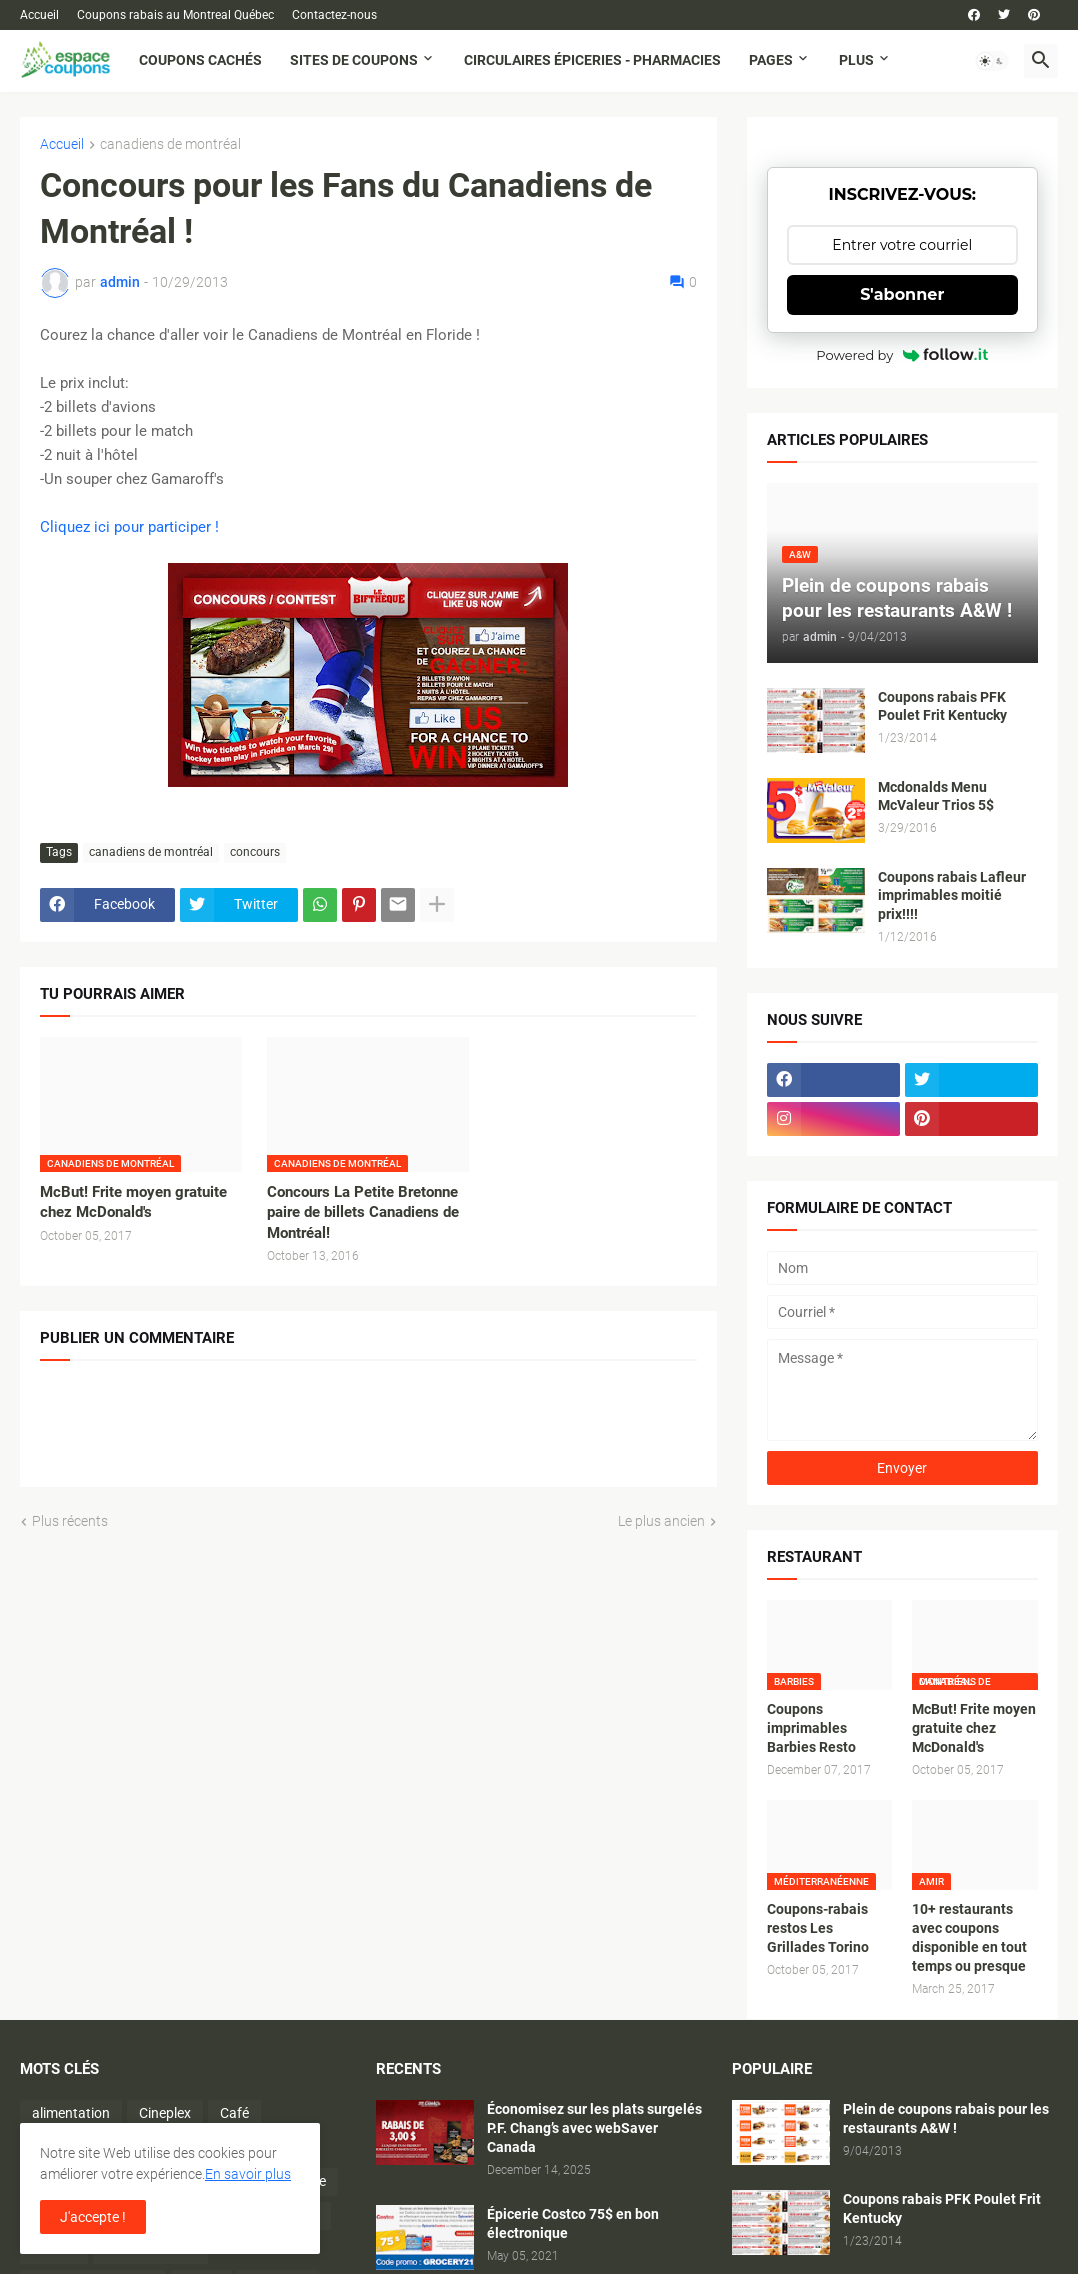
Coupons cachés (200, 60)
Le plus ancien (661, 1521)
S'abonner (902, 294)
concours (255, 852)
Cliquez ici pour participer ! (129, 527)
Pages (771, 60)
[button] (992, 61)
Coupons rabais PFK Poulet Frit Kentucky (942, 706)
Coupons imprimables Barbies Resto (811, 1728)
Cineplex (165, 2113)
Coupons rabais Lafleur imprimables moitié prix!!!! (952, 896)
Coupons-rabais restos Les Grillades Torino (818, 1928)
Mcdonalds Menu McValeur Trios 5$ (936, 796)
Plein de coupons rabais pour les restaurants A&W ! (946, 2118)
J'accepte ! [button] (93, 2217)
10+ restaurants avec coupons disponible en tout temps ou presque (969, 1937)
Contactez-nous (334, 15)
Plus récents (70, 1521)
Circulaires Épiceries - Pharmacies (592, 60)
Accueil (39, 15)
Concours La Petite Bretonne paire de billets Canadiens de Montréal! (363, 1212)
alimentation (71, 2113)
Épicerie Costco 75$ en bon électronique (573, 2223)
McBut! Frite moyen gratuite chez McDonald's (133, 1202)
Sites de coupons (354, 60)
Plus (856, 60)
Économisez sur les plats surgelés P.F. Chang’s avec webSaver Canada (594, 2128)
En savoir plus (248, 2174)
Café (234, 2113)
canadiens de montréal (170, 144)
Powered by (902, 355)
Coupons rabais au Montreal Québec (175, 15)
